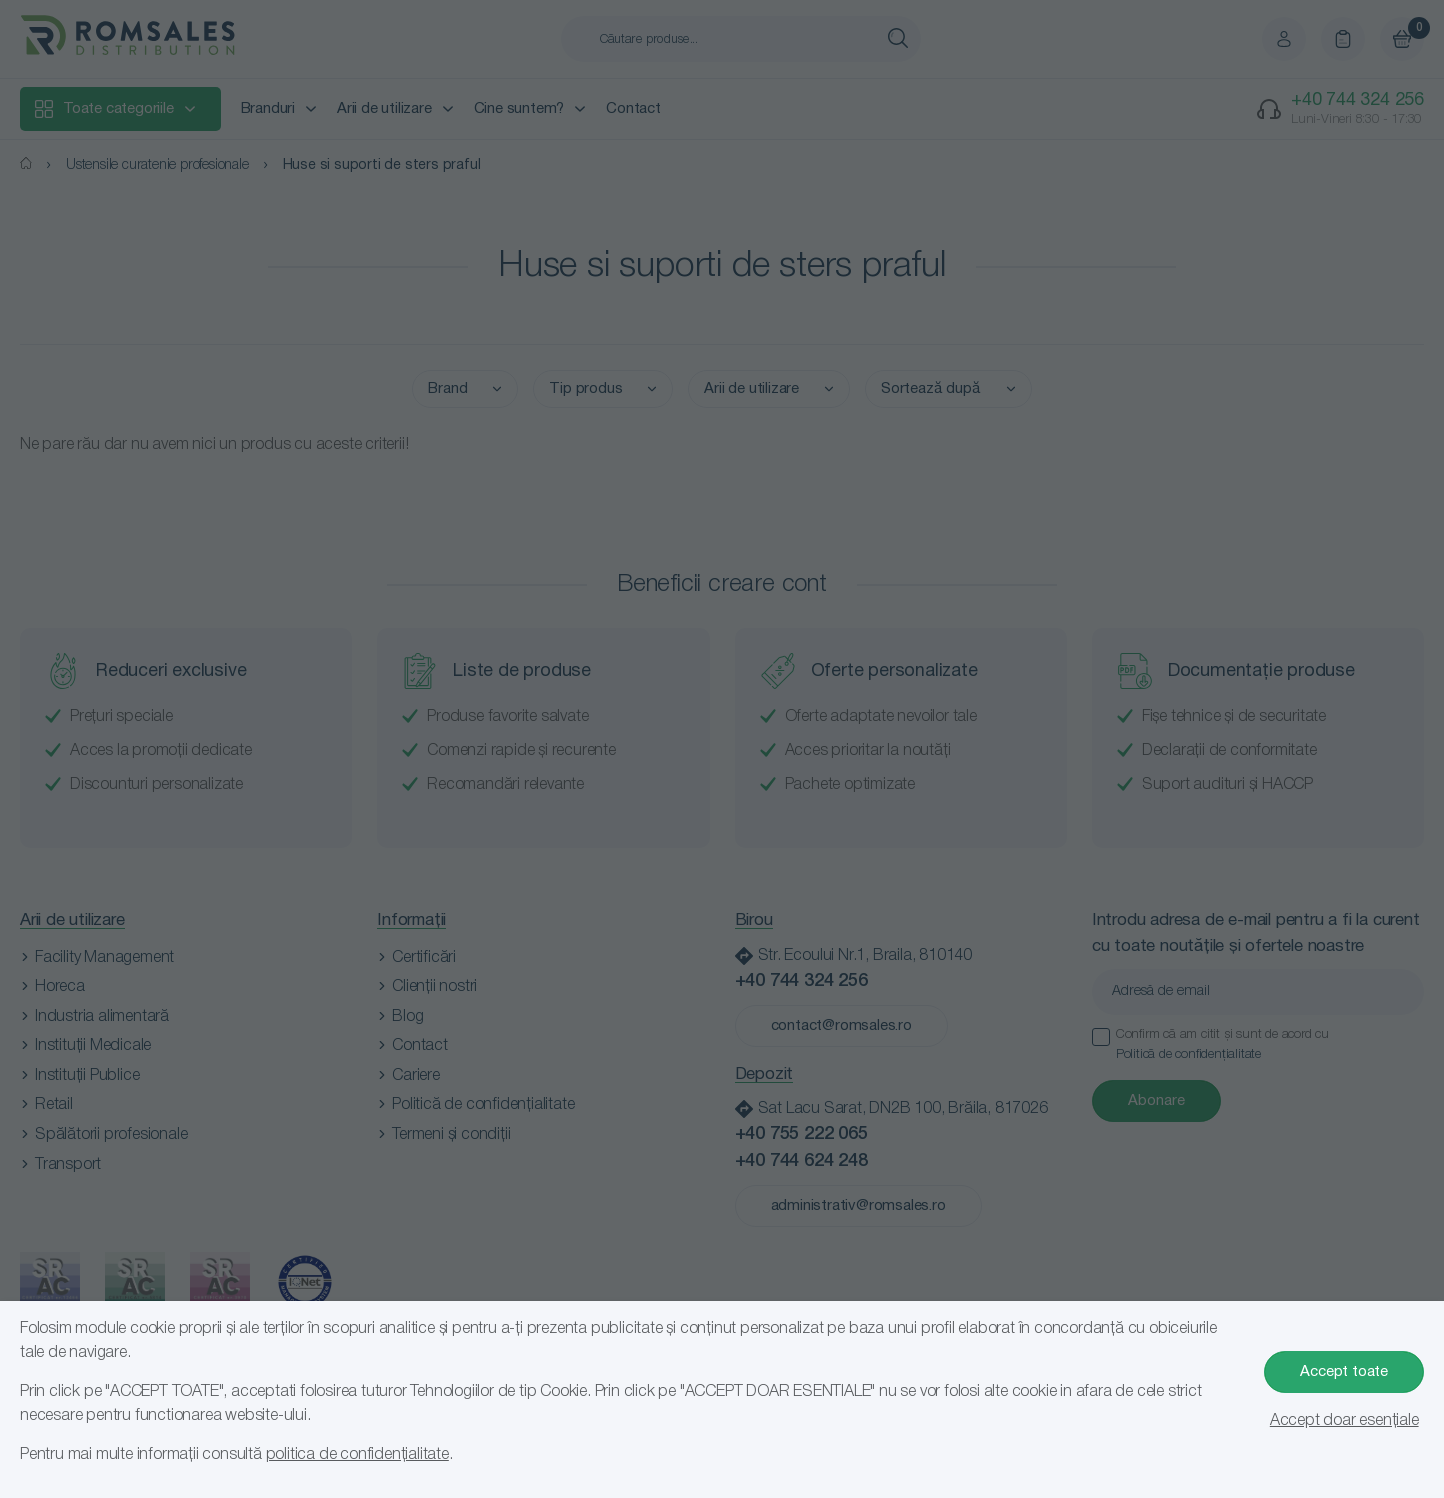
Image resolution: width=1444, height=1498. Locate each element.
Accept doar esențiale (1344, 1421)
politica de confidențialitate (357, 1455)
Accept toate (1344, 1372)
